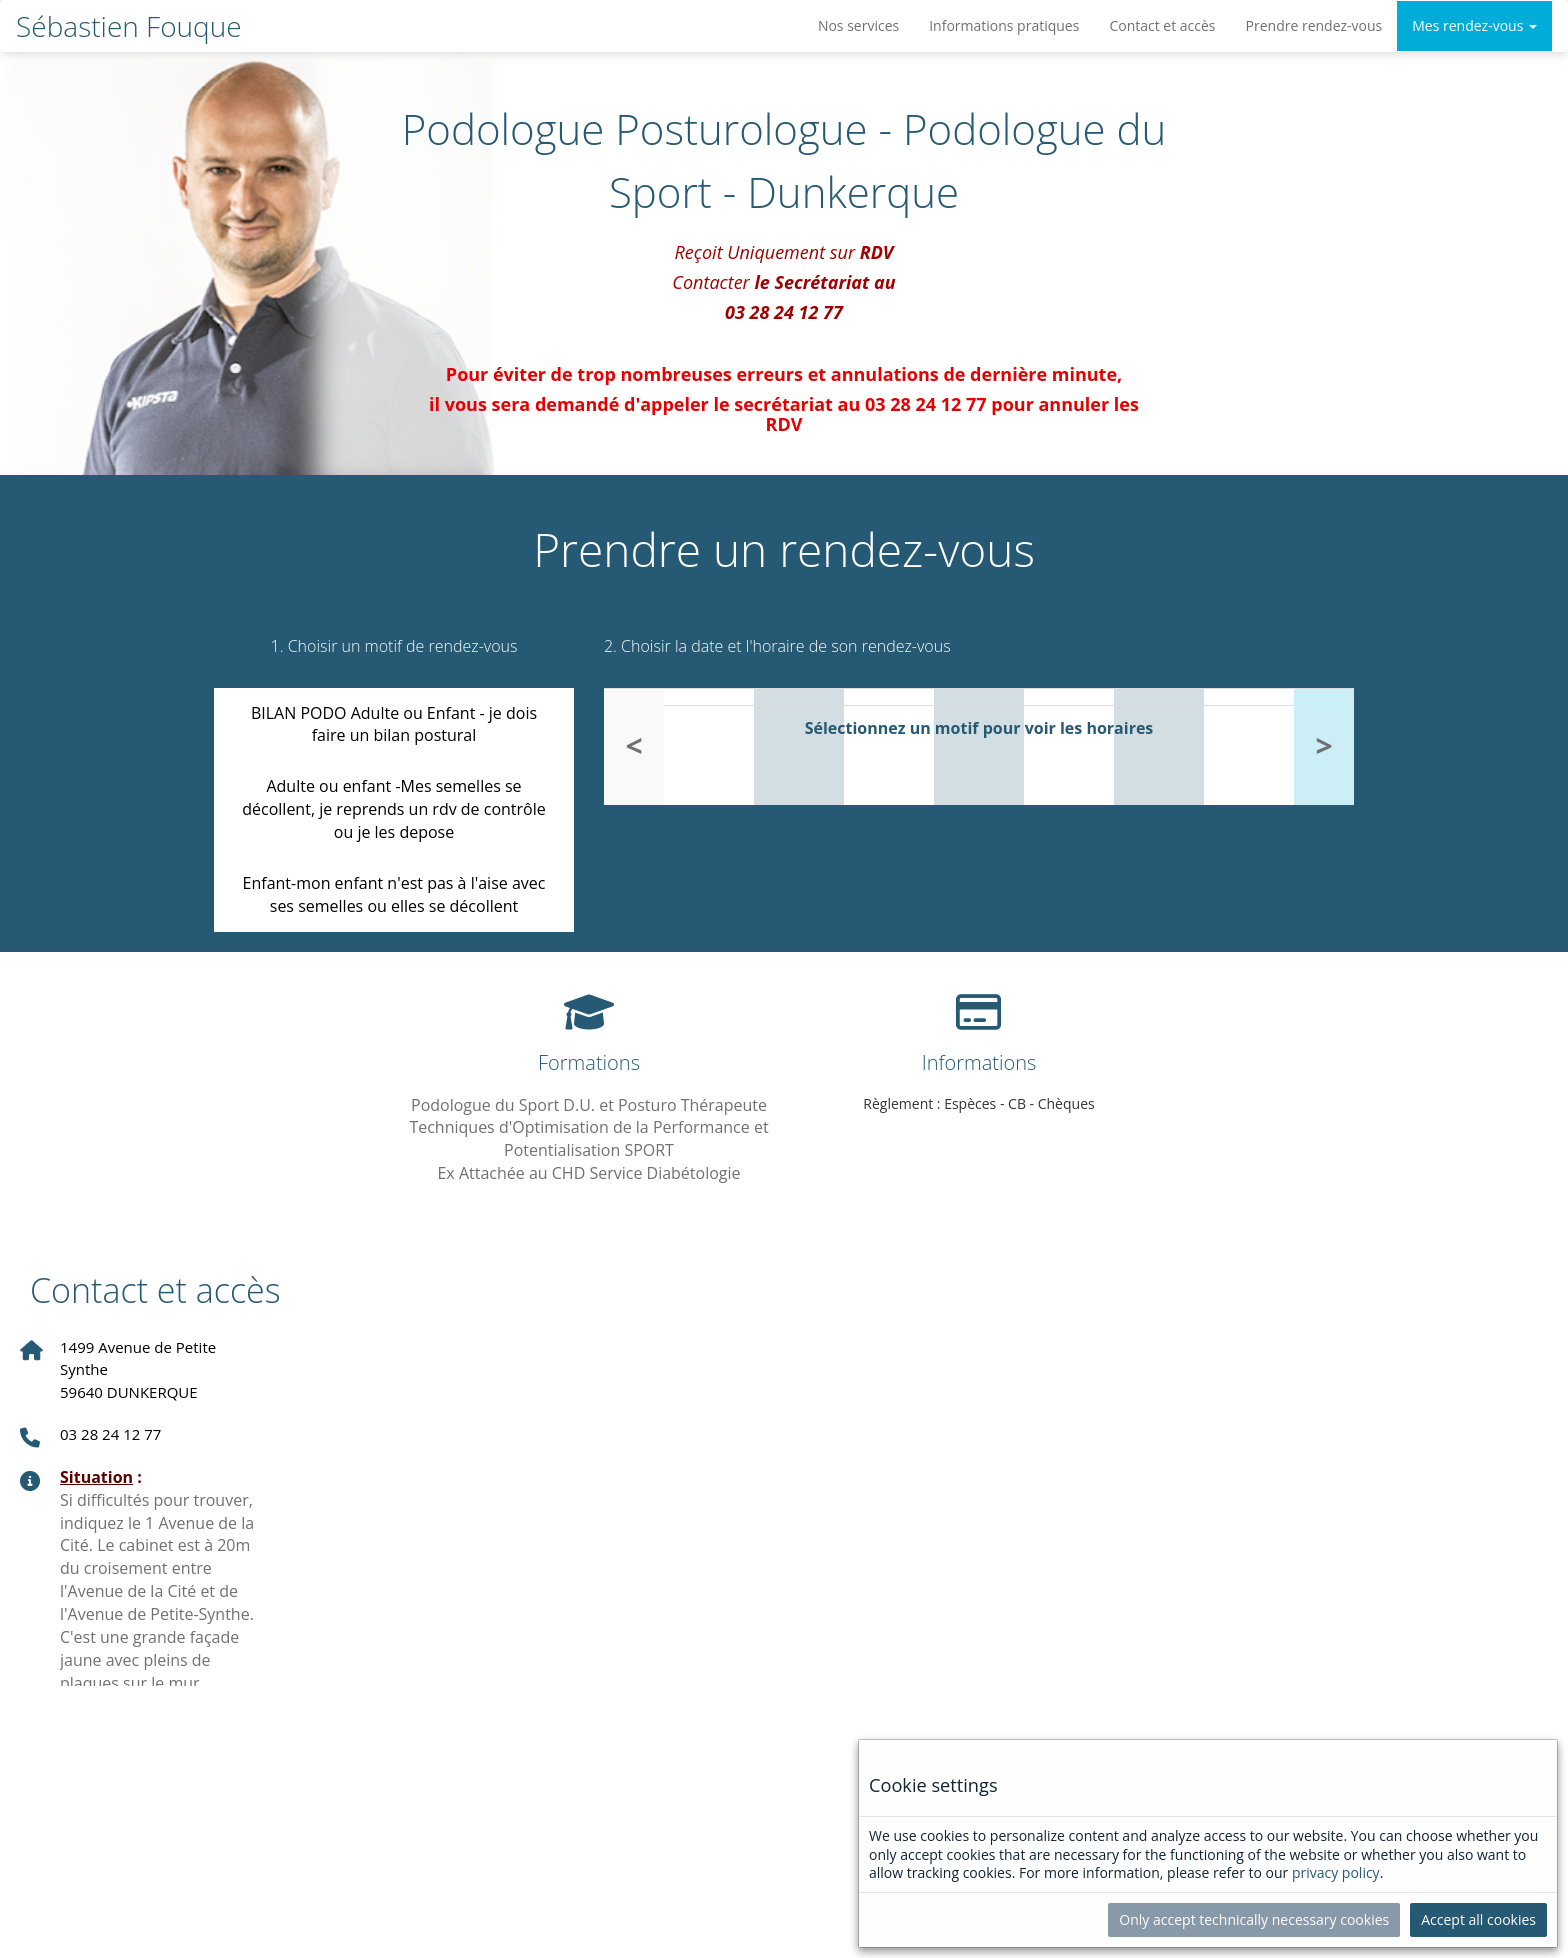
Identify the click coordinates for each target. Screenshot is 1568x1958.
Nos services (858, 25)
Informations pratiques (1004, 25)
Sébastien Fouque (129, 26)
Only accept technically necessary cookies (1254, 1919)
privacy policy (1336, 1872)
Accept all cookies (1478, 1919)
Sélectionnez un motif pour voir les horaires (979, 728)
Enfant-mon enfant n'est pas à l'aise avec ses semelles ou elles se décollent (394, 894)
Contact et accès (1162, 25)
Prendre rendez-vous (1314, 25)
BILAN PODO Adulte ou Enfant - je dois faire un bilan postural (394, 724)
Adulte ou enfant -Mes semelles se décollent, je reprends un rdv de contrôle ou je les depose (394, 809)
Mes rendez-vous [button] (1474, 25)
